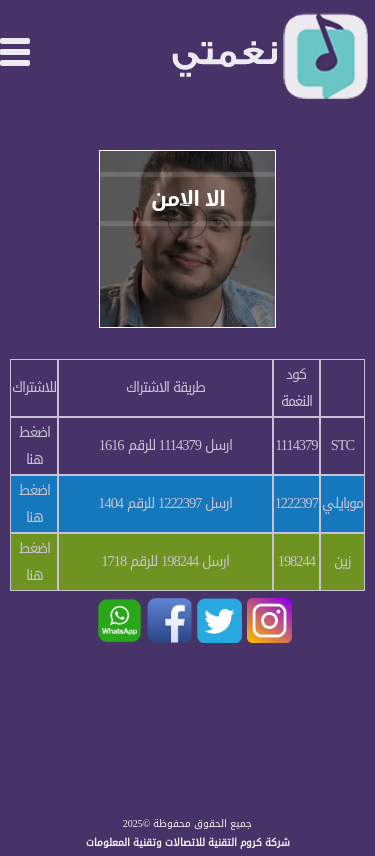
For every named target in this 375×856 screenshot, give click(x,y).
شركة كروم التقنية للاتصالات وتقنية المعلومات (188, 842)
